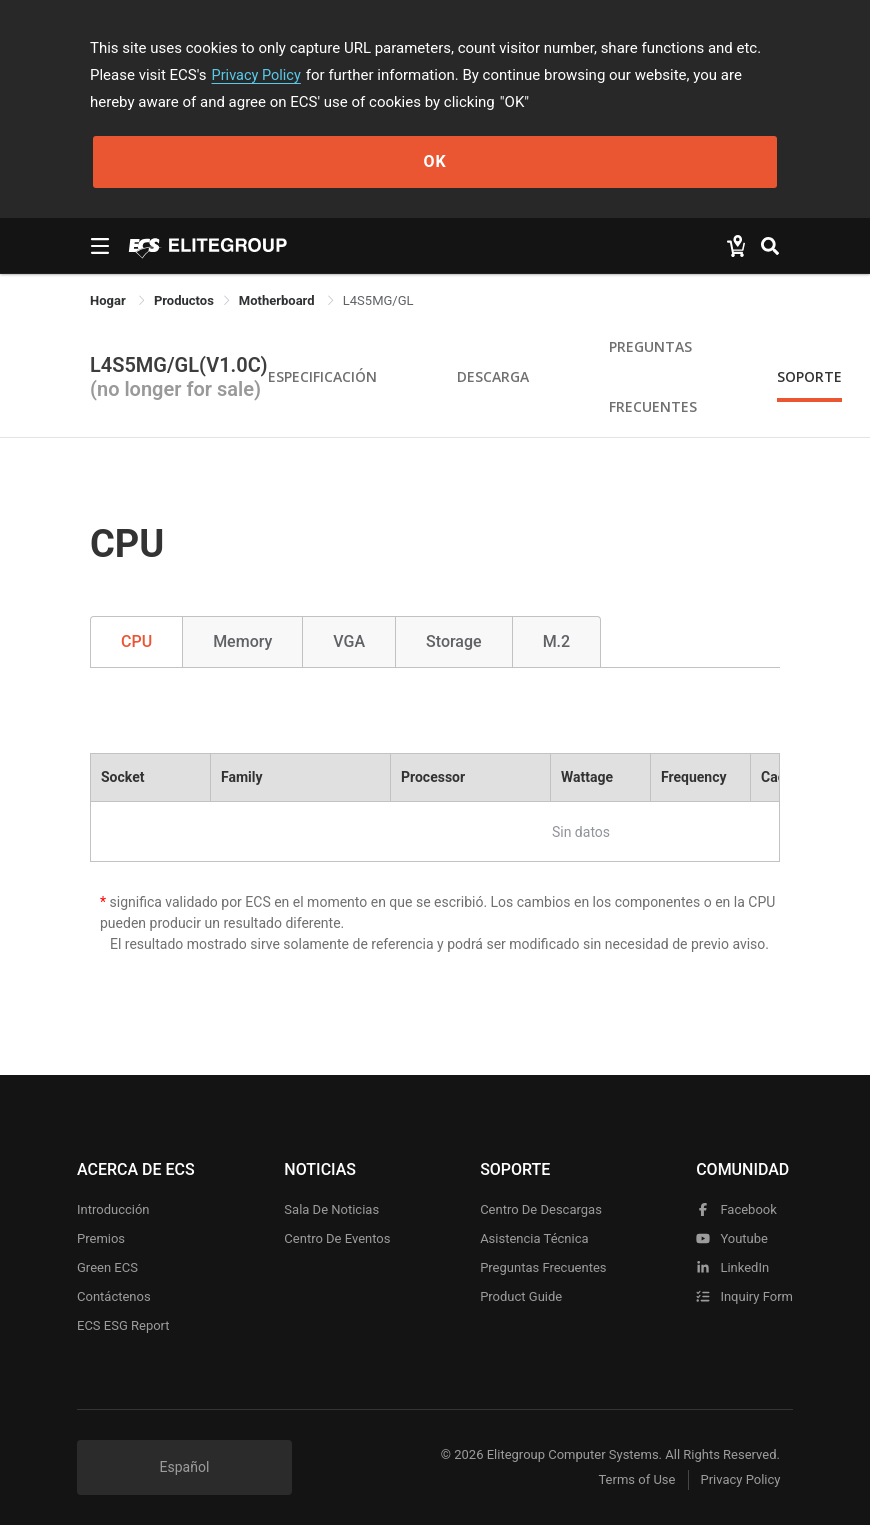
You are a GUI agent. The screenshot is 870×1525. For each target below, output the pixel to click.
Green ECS (107, 1267)
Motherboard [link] (278, 300)
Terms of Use (629, 1480)
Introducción (113, 1209)
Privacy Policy (258, 75)
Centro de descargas (541, 1209)
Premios (101, 1238)
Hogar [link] (109, 300)
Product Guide (521, 1296)
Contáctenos (114, 1296)
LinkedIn (732, 1267)
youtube (732, 1238)
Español (185, 1467)
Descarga (493, 376)
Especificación (322, 376)
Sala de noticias (331, 1209)
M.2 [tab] (557, 641)
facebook (736, 1209)
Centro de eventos (337, 1238)
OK (434, 161)
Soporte (809, 376)
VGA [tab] (349, 641)
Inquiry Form (744, 1296)
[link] (184, 300)
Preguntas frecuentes (543, 1267)
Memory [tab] (242, 641)
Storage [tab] (454, 641)
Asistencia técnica (534, 1238)
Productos (184, 300)
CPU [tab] (136, 641)
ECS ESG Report (123, 1325)
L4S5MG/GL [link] (378, 300)
